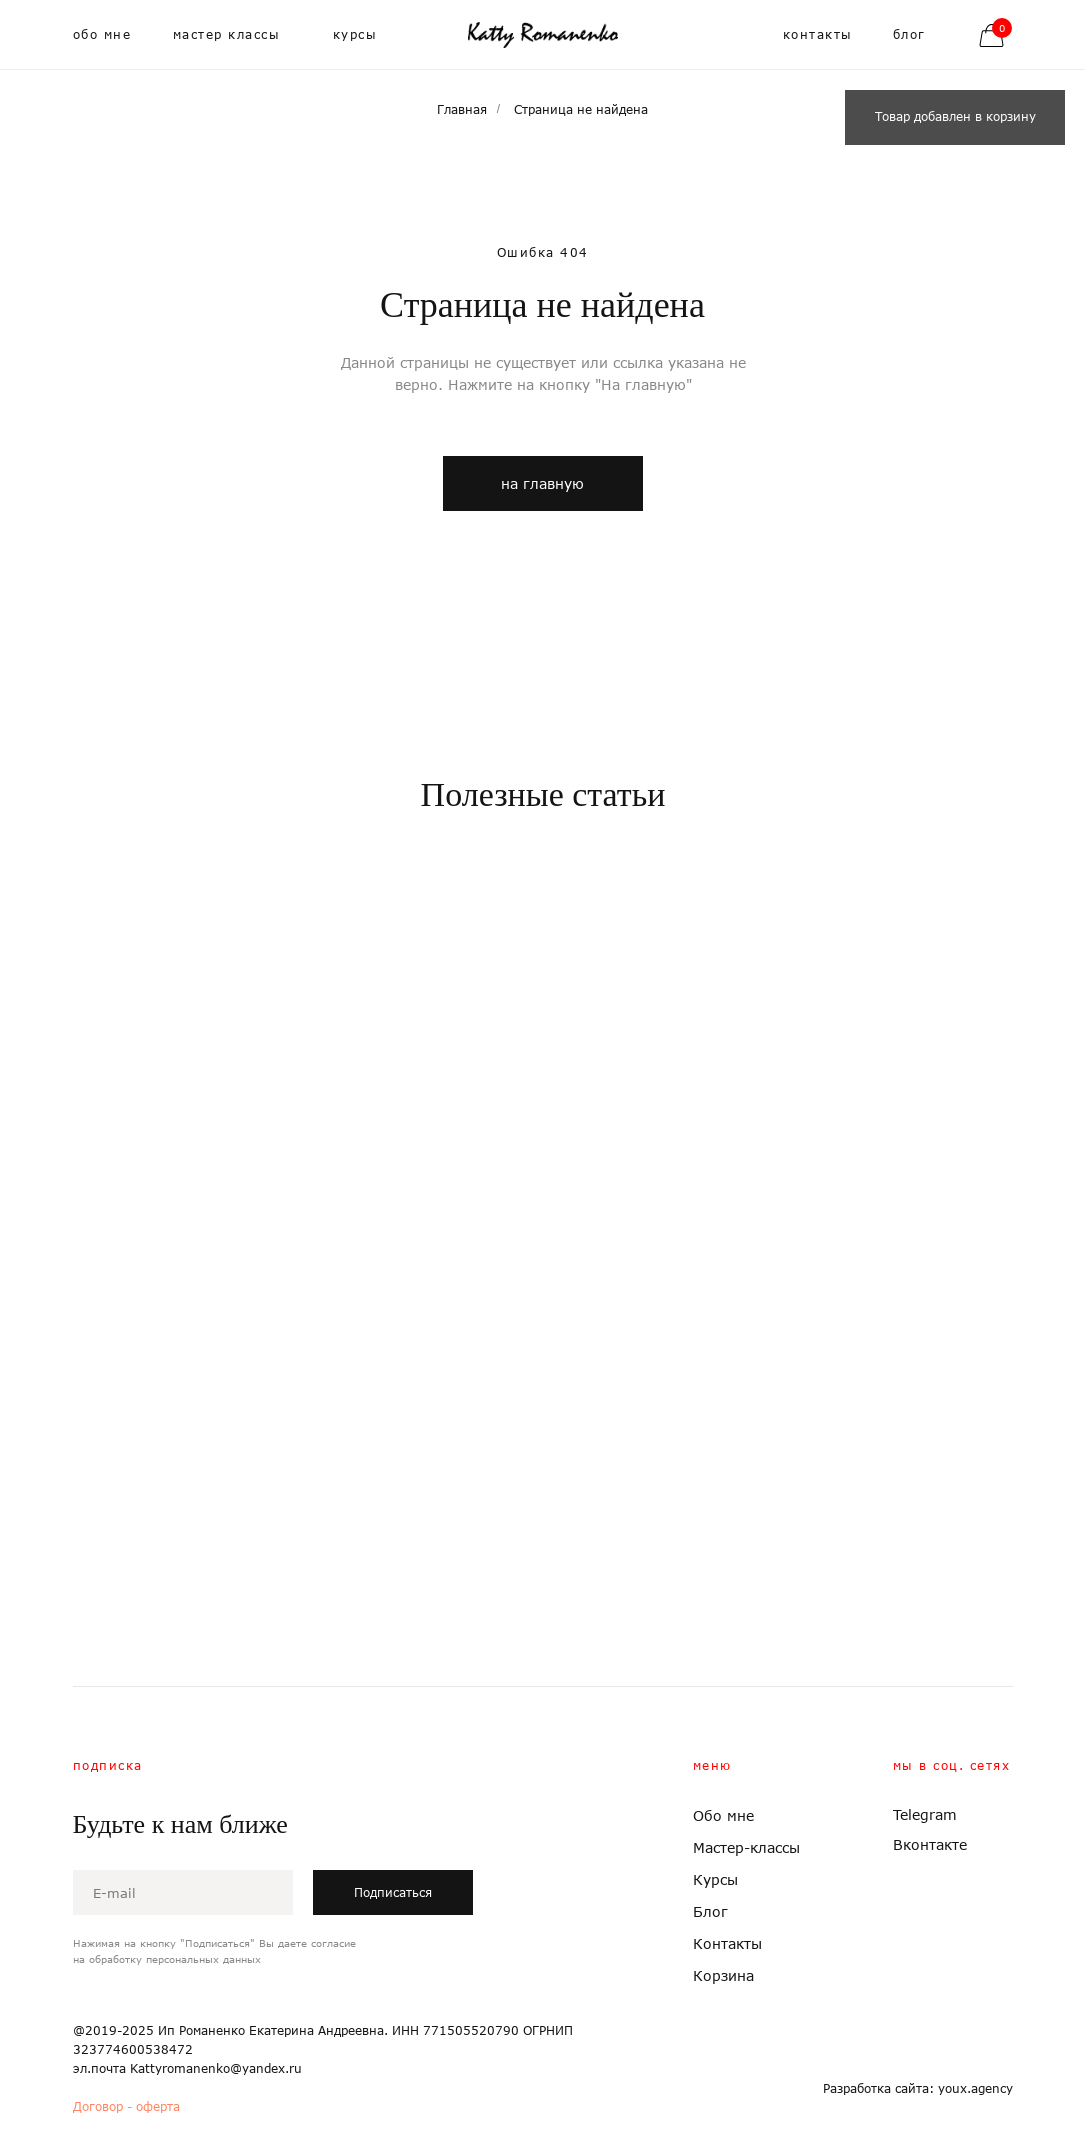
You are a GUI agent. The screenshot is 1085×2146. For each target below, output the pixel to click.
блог (909, 34)
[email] (183, 1892)
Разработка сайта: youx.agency (918, 2088)
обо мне (102, 34)
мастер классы (227, 34)
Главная (462, 109)
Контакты (727, 1943)
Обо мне (723, 1815)
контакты (818, 34)
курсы (355, 34)
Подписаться (393, 1892)
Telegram (925, 1814)
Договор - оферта (126, 2106)
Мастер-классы (746, 1847)
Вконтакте (930, 1844)
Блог (710, 1911)
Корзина (723, 1975)
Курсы (715, 1879)
